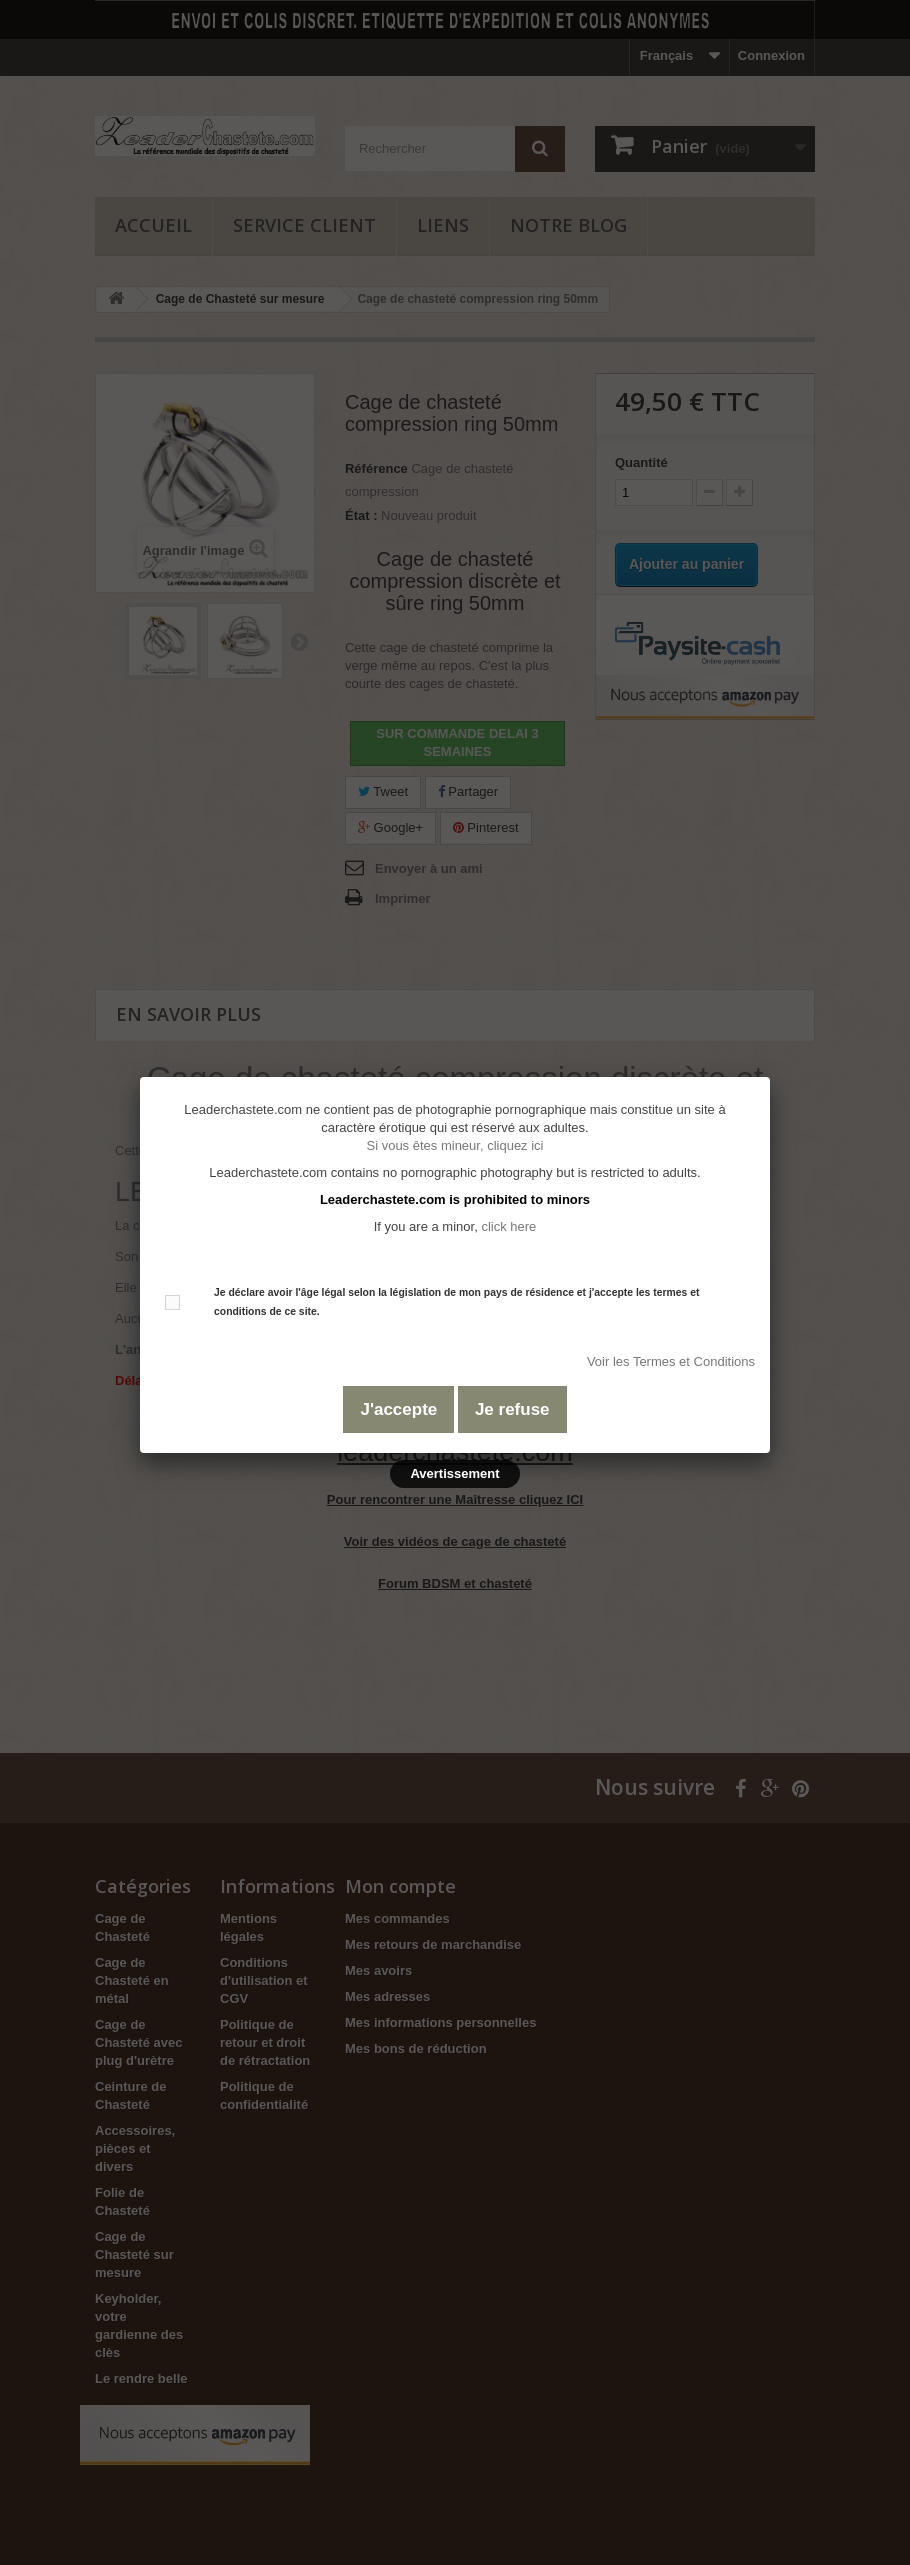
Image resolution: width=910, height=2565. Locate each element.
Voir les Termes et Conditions (671, 1361)
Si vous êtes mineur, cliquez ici (454, 1145)
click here (508, 1226)
